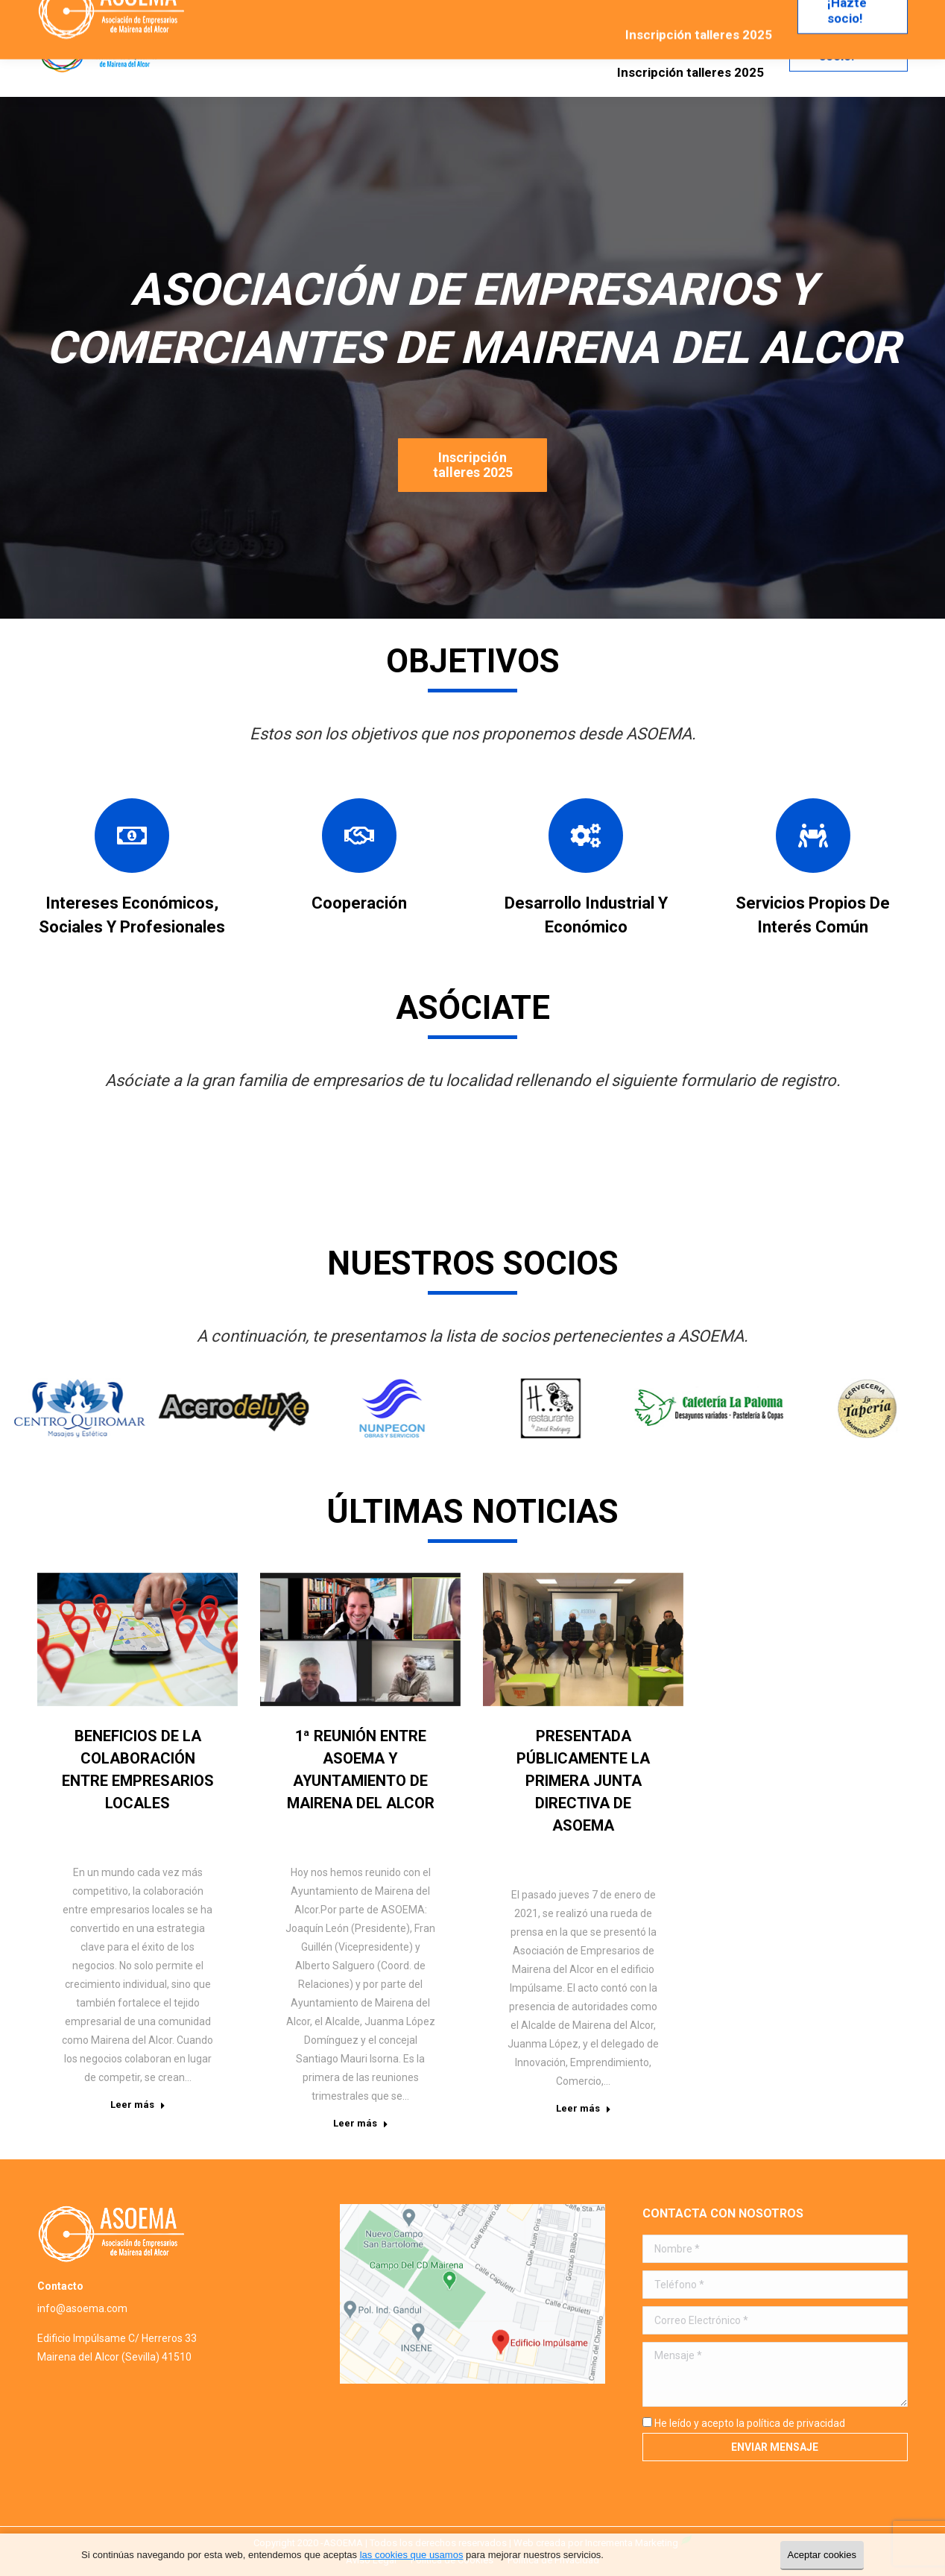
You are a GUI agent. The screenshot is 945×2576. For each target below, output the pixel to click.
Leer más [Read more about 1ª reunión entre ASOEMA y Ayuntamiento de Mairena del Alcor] (360, 2123)
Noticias (105, 1826)
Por (155, 1826)
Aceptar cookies (822, 2554)
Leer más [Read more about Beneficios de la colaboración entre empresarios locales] (137, 2104)
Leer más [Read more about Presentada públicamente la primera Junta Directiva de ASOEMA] (583, 2108)
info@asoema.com (82, 2308)
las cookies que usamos (412, 2554)
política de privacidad (796, 2423)
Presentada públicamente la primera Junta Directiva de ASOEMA (583, 1780)
